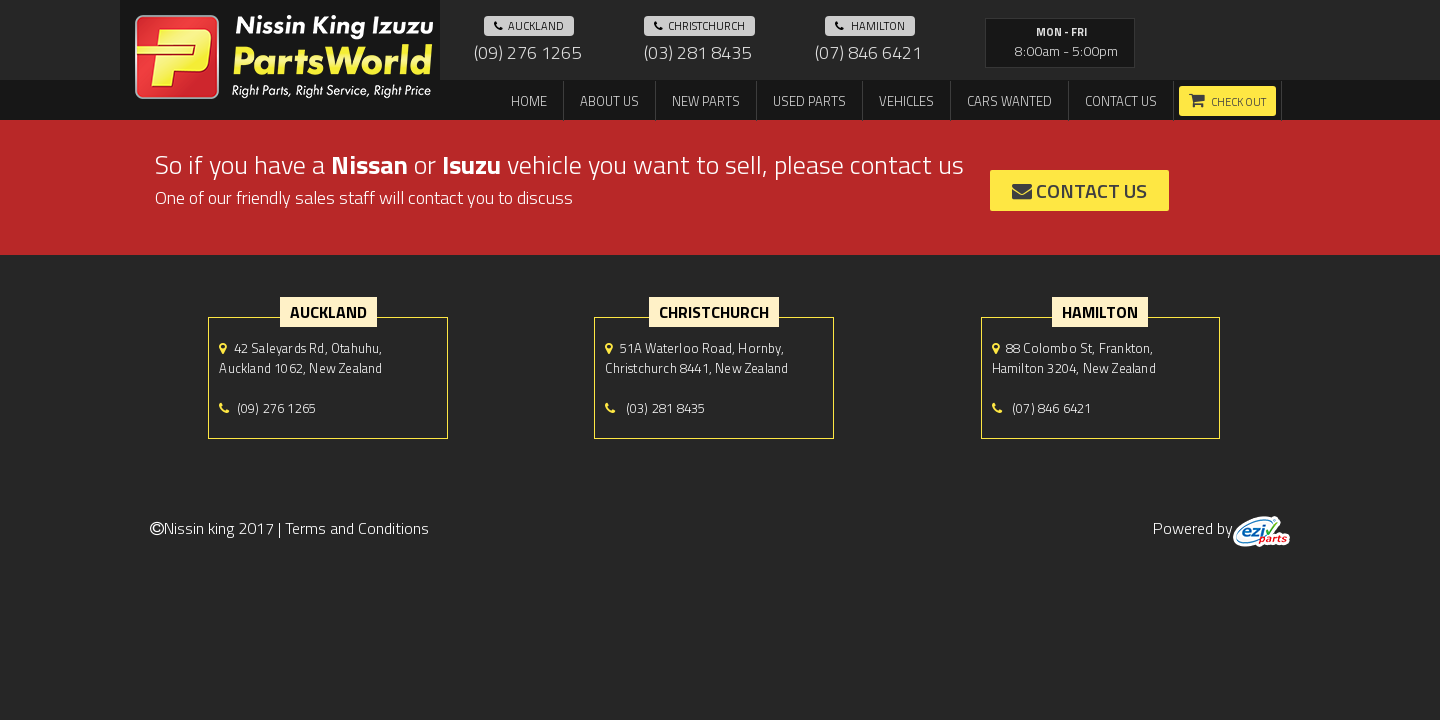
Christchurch (699, 26)
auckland (529, 26)
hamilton (870, 26)
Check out (1238, 102)
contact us (1079, 190)
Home (529, 101)
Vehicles (906, 101)
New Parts (706, 101)
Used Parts (809, 101)
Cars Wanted (1009, 101)
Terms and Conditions (357, 528)
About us (609, 101)
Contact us (1121, 101)
